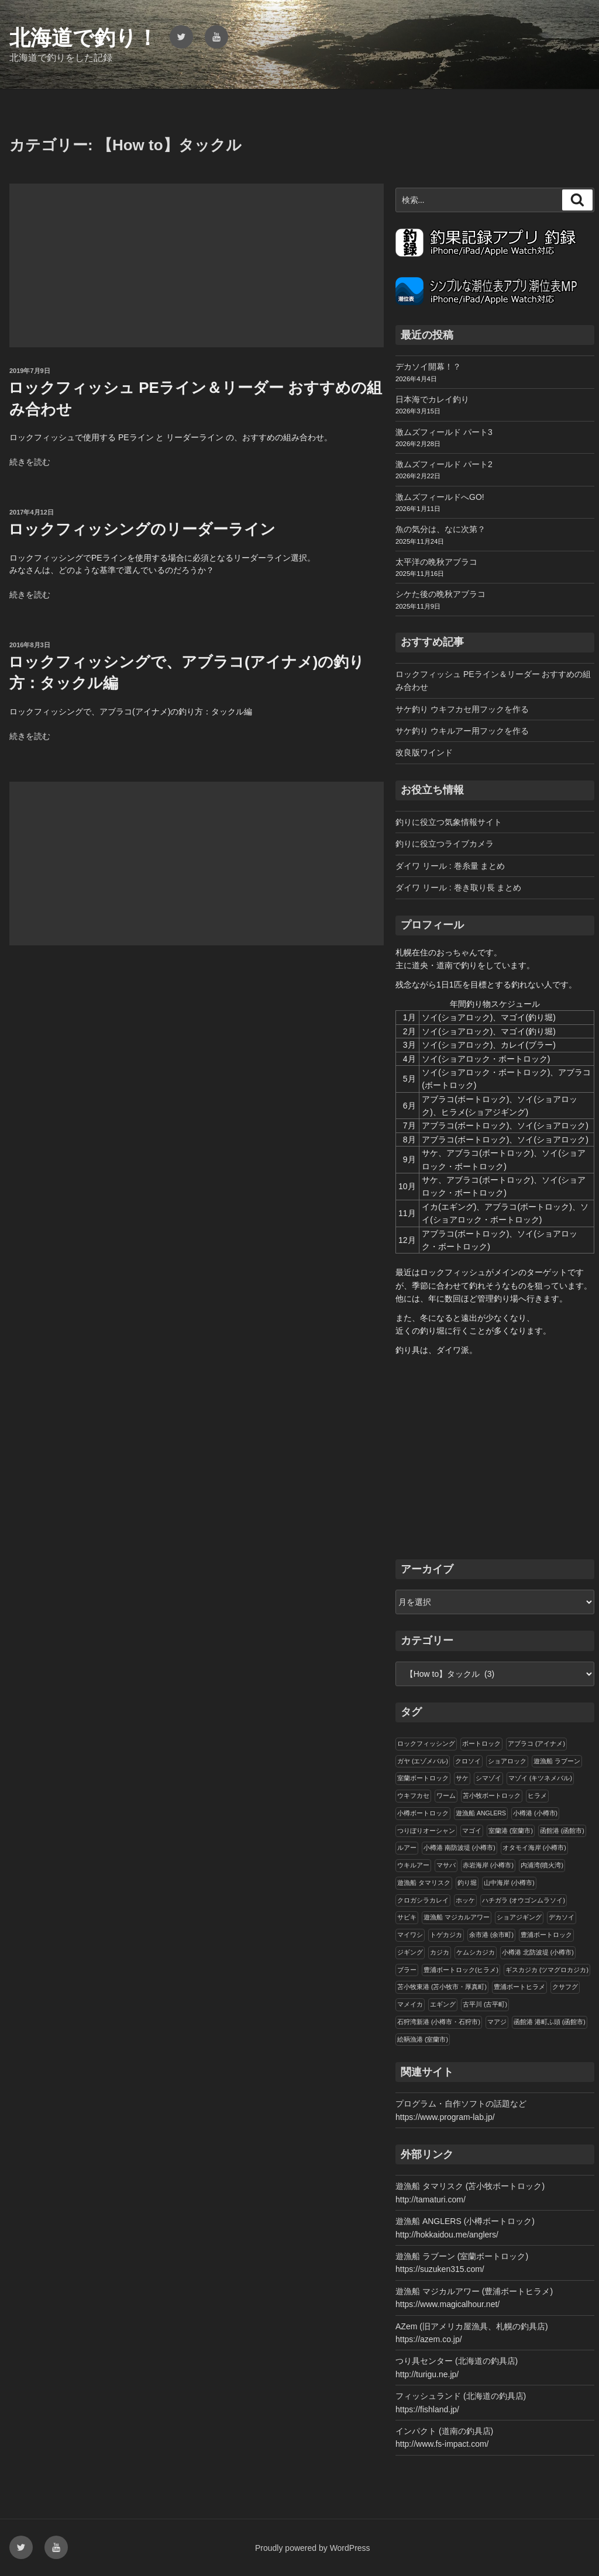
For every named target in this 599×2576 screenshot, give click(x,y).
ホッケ (465, 1900)
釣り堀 (467, 1882)
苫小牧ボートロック (492, 1795)
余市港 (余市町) (491, 1934)
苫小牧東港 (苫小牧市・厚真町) (442, 1986)
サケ (462, 1777)
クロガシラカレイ (423, 1900)
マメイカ (410, 2004)
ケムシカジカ (475, 1952)
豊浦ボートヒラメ (519, 1986)
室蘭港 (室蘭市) (510, 1830)
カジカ (439, 1952)
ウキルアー (413, 1865)
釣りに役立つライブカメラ (444, 843)
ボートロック (481, 1743)
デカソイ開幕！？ (428, 366)
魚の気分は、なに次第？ (440, 529)
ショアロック (507, 1760)
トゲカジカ (446, 1934)
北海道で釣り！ (83, 38)
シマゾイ (488, 1777)
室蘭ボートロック (423, 1777)
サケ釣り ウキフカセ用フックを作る (462, 709)
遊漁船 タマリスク (423, 1882)
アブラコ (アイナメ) (536, 1743)
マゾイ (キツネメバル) (540, 1777)
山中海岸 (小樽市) (509, 1882)
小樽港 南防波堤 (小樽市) (459, 1847)
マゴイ (471, 1830)
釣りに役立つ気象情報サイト (448, 822)
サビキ (406, 1917)
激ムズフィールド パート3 (444, 432)
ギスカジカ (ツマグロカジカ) (546, 1969)
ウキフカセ (413, 1795)
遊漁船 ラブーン (556, 1760)
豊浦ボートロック (546, 1934)
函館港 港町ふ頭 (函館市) (550, 2021)
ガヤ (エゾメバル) (422, 1760)
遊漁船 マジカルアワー (457, 1917)
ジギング (410, 1952)
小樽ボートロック (423, 1813)
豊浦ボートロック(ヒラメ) (461, 1969)
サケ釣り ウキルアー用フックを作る (462, 730)
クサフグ (565, 1986)
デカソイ (561, 1917)
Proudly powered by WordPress (312, 2548)
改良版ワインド (424, 752)
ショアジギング (519, 1917)
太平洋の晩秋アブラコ (436, 562)
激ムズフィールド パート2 (444, 464)
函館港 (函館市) (562, 1830)
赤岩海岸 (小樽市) (488, 1865)
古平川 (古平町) (485, 2004)
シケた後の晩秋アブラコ (440, 594)
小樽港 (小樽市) (535, 1813)
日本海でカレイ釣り (432, 399)
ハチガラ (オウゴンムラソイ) (523, 1900)
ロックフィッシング (426, 1743)
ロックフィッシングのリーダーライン (142, 529)
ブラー (406, 1969)
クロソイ (468, 1760)
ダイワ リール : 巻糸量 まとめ (450, 866)
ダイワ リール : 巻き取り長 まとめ (458, 887)
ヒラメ (537, 1795)
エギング (443, 2004)
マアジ (497, 2021)
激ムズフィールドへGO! (439, 497)
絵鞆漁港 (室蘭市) (422, 2039)
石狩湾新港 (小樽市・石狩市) (438, 2021)
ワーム (446, 1795)
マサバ (446, 1865)
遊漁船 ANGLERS (481, 1813)
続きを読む (29, 462)
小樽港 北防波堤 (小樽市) (538, 1952)
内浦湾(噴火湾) (542, 1865)
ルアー (406, 1847)
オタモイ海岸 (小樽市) (534, 1847)
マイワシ (410, 1934)
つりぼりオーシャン (426, 1830)
